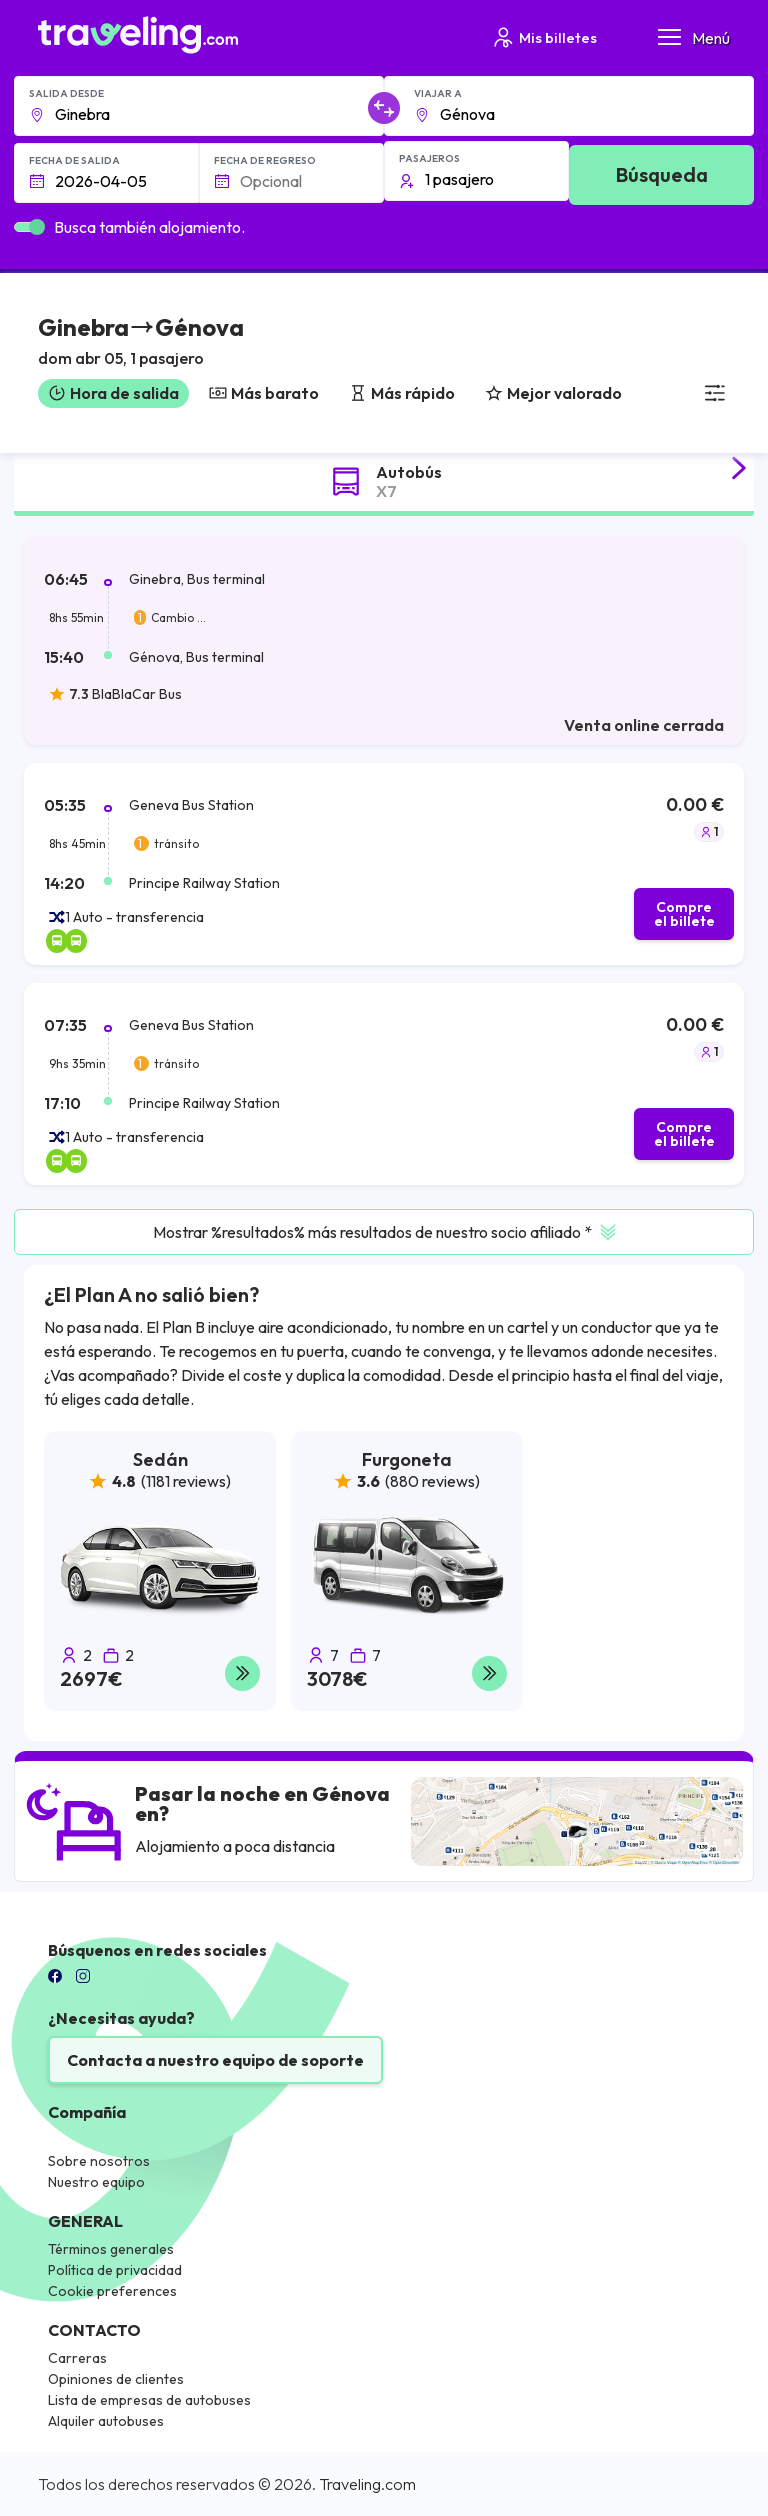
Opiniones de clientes (116, 2379)
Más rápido (402, 393)
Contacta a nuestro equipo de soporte (215, 2060)
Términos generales (111, 2249)
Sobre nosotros (99, 2161)
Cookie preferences (112, 2291)
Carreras (77, 2358)
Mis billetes (544, 37)
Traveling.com (367, 2484)
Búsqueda (662, 174)
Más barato (264, 393)
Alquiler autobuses (106, 2421)
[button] (141, 343)
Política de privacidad (115, 2270)
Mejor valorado (553, 393)
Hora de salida (113, 393)
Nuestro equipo (96, 2182)
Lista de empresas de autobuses (149, 2400)
